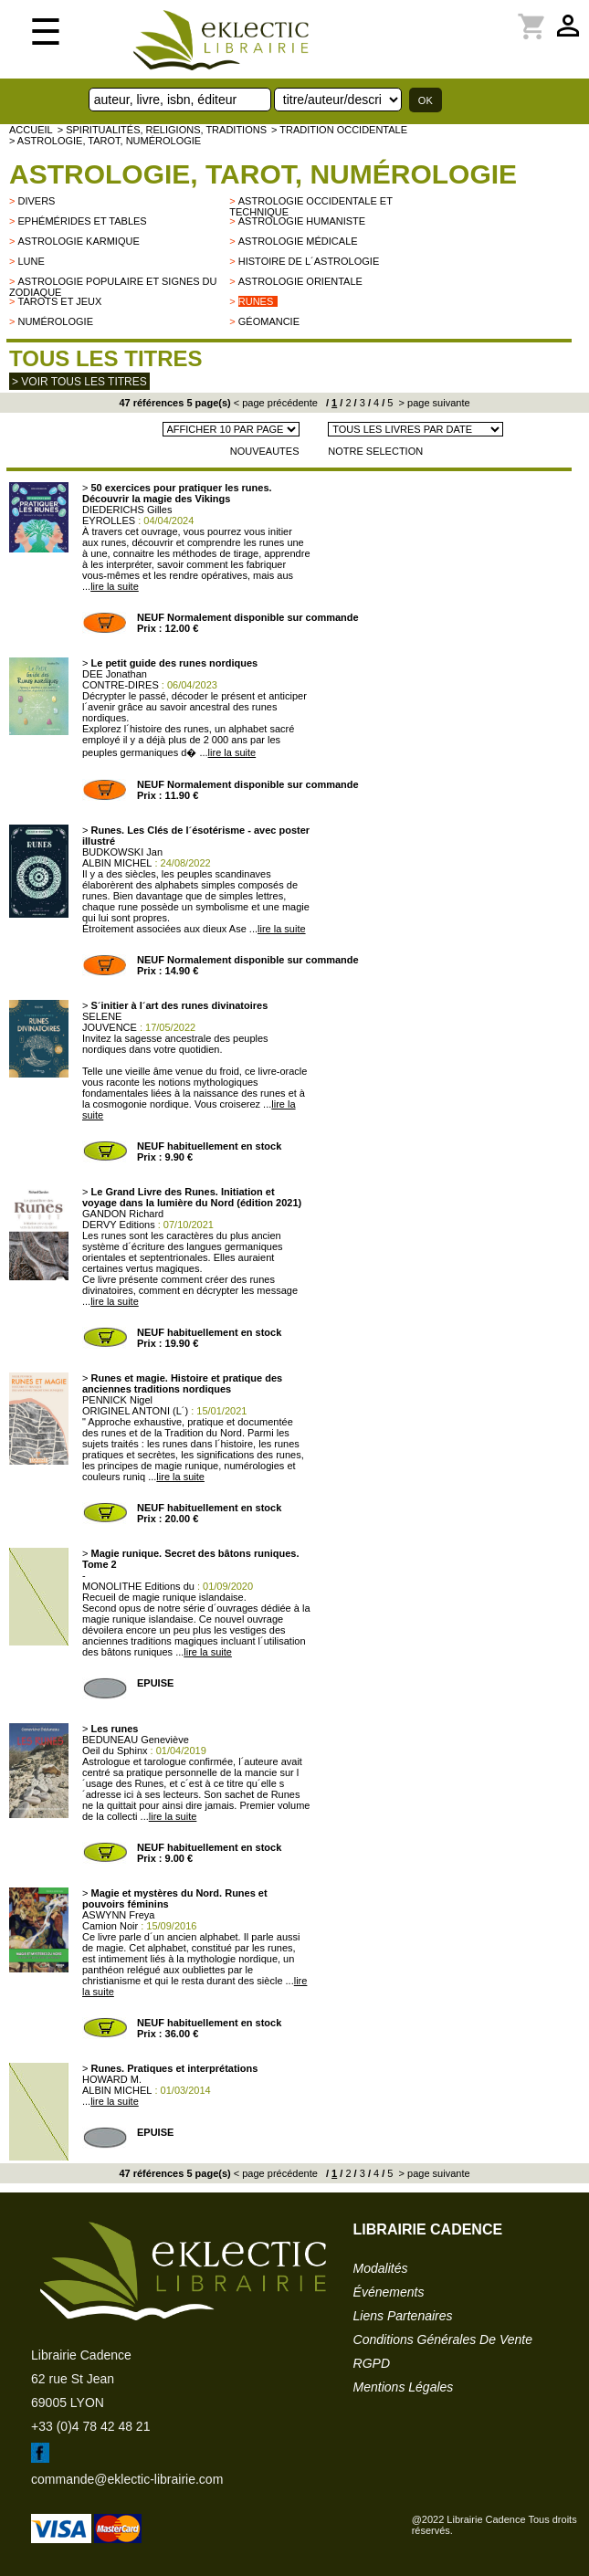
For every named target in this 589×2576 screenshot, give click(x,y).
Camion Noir (110, 1925)
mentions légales (403, 2387)
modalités (380, 2268)
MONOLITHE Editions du (138, 1586)
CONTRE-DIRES (120, 684)
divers (36, 200)
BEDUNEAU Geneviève (135, 1739)
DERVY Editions (118, 1224)
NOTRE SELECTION (375, 451)
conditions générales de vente (442, 2339)
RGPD (371, 2363)
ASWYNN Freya (118, 1914)
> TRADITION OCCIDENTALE (339, 129)
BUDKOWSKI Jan (122, 851)
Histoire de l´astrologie (308, 261)
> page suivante (433, 402)
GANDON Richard (122, 1213)
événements (389, 2292)
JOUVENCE (109, 1027)
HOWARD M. (112, 2079)
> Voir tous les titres (79, 381)
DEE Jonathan (114, 673)
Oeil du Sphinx (115, 1750)
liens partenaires (403, 2315)
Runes (256, 301)
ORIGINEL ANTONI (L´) (135, 1410)
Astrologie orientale (300, 281)
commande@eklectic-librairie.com (127, 2479)
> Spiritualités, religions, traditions (162, 129)
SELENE (101, 1016)
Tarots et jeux (59, 301)
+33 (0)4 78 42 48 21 (90, 2426)
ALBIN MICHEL (117, 862)
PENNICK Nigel (117, 1399)
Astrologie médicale (298, 241)
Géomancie (269, 321)
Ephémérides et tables (81, 221)
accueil (31, 129)
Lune (30, 261)
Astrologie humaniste (301, 221)
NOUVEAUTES (265, 451)
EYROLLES (108, 520)
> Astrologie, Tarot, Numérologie (105, 140)
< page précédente (276, 402)
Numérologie (55, 321)
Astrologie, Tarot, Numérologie (263, 174)
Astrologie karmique (78, 241)
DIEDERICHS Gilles (127, 509)
